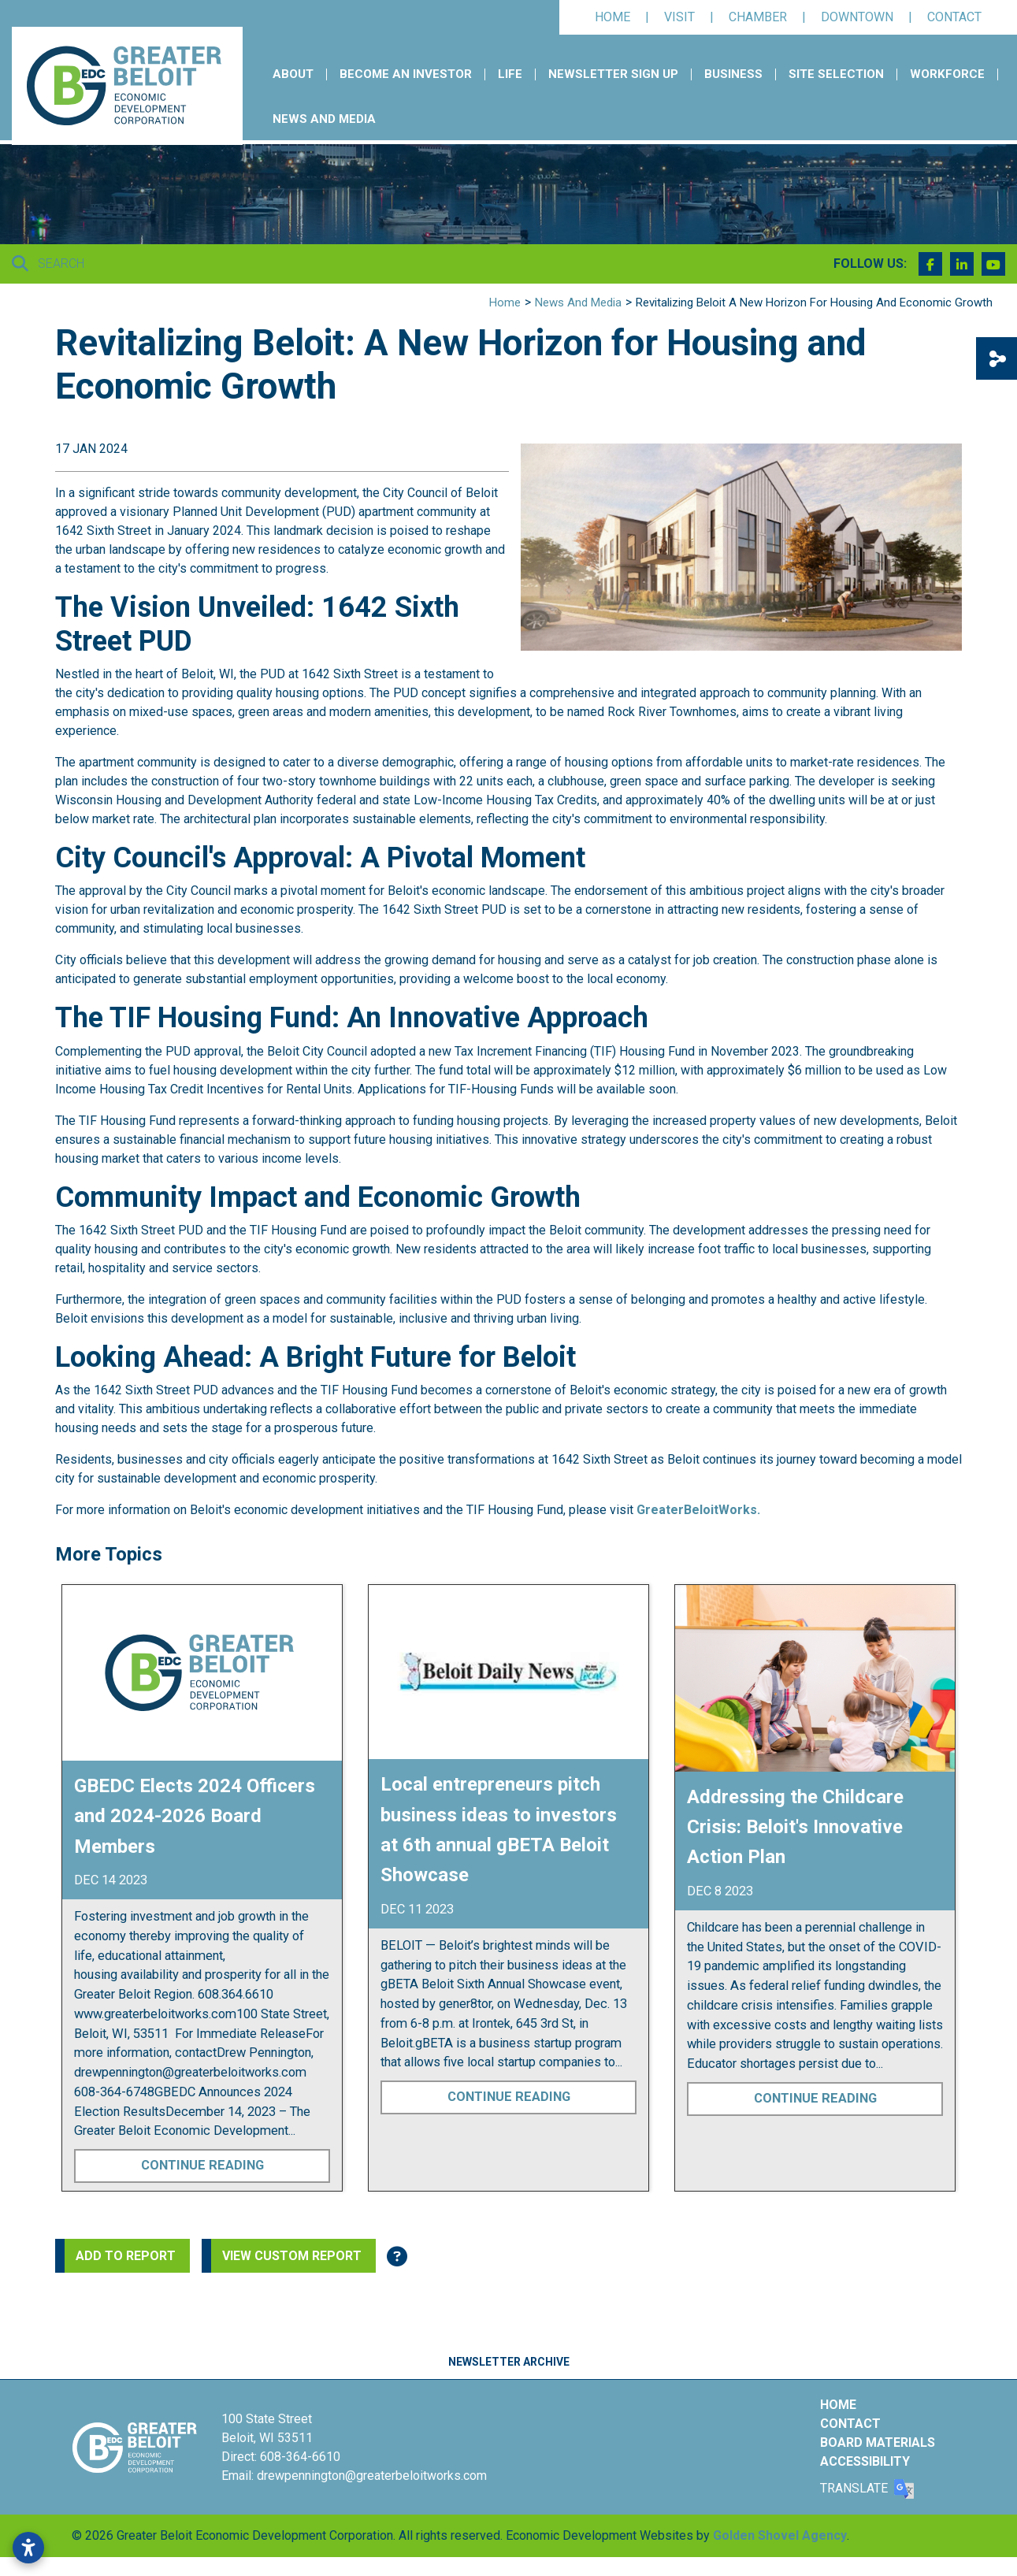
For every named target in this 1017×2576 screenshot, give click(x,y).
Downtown (857, 16)
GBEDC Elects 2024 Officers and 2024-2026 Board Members (194, 1816)
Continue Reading (202, 2165)
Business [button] (733, 74)
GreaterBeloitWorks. (698, 1509)
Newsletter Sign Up (613, 74)
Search (48, 263)
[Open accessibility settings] (28, 2547)
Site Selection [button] (836, 74)
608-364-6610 (300, 2456)
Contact (954, 16)
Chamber (758, 16)
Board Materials (877, 2442)
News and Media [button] (324, 119)
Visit (679, 16)
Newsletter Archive (509, 2361)
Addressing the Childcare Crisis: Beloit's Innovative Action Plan (795, 1827)
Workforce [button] (947, 74)
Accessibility (865, 2461)
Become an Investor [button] (406, 74)
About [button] (293, 74)
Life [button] (510, 74)
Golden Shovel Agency (780, 2535)
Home (612, 16)
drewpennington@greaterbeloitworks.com (372, 2475)
